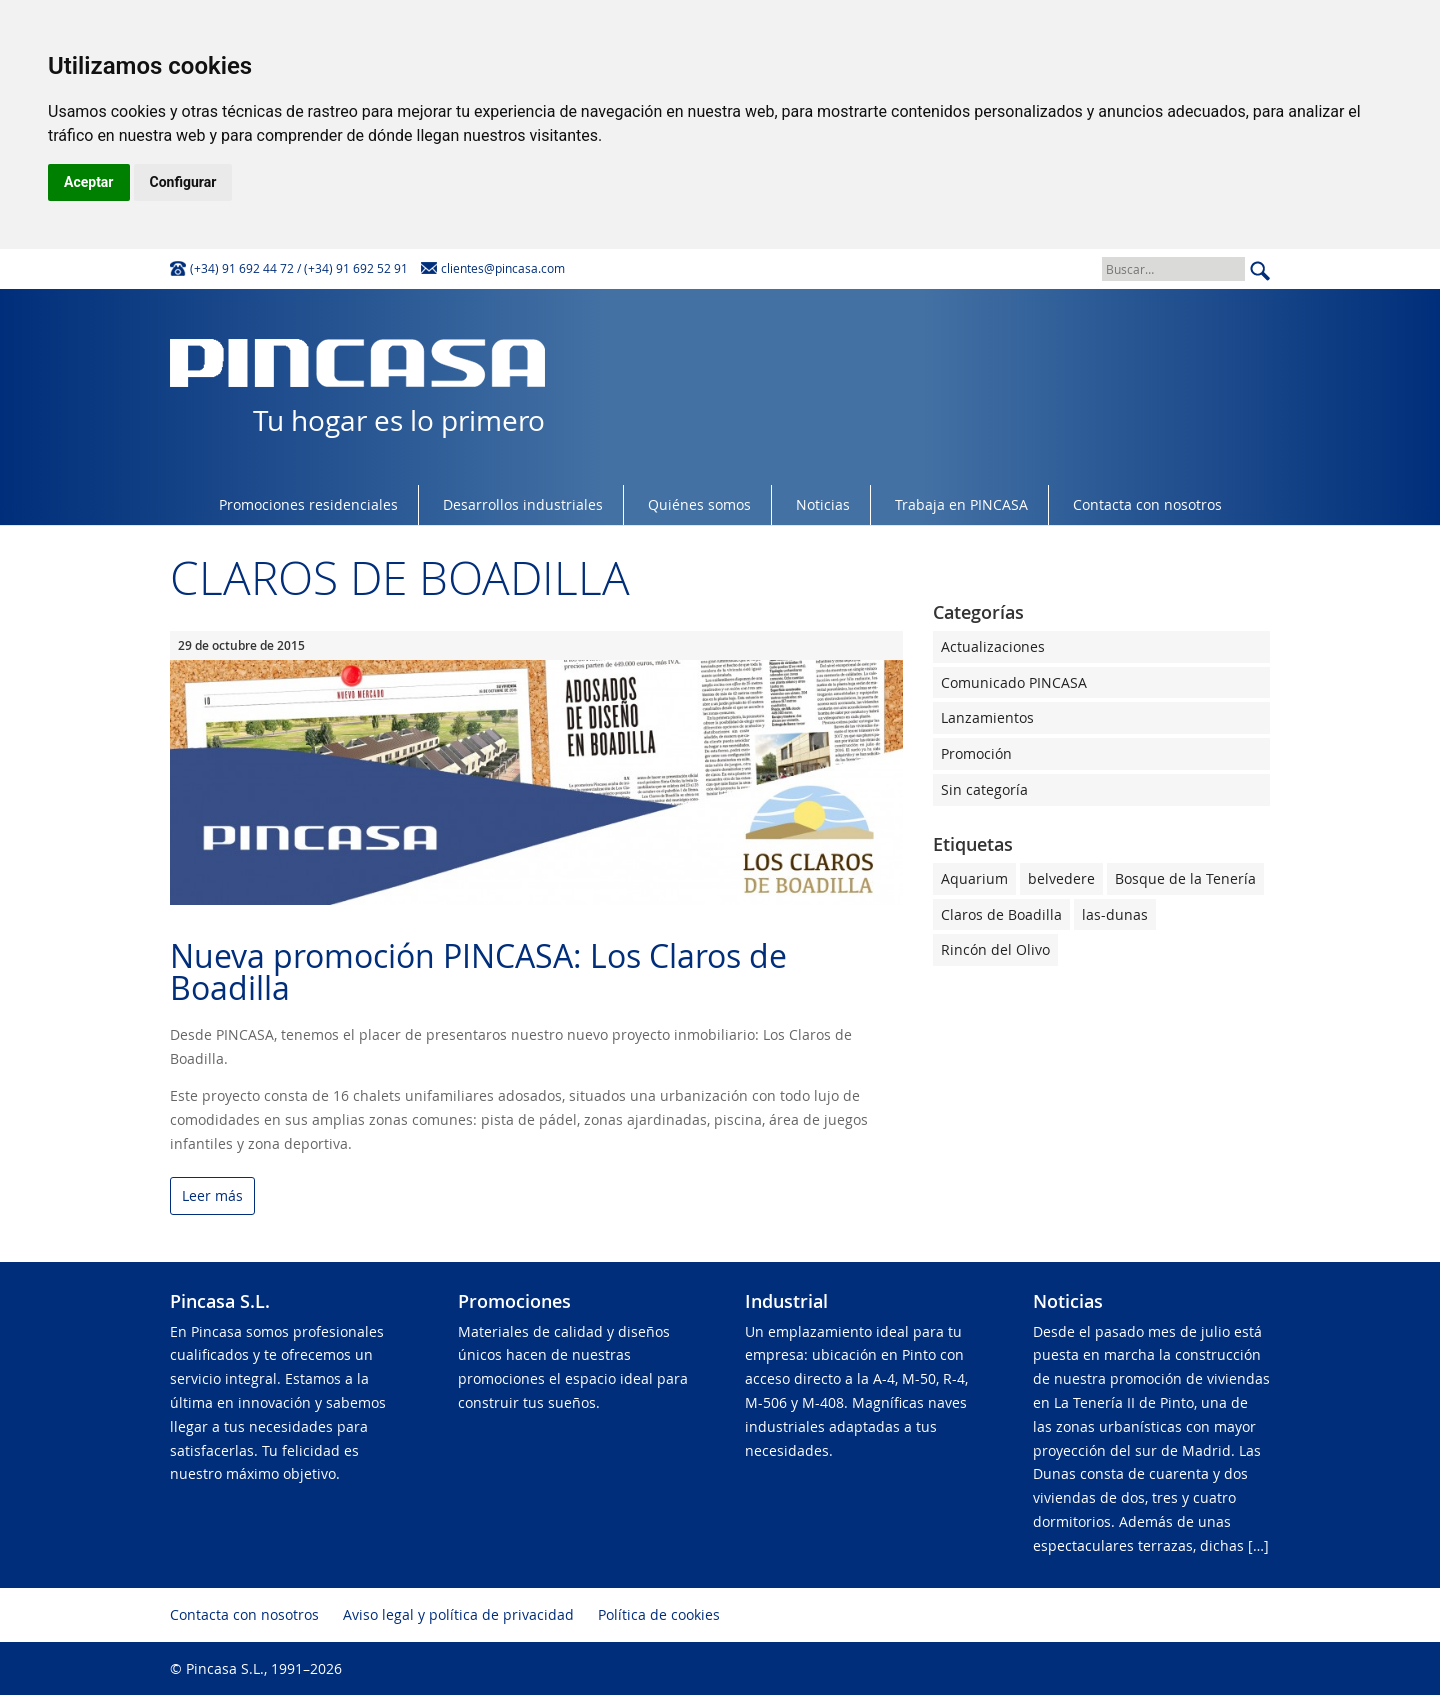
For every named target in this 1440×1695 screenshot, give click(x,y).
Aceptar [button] (89, 182)
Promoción (976, 753)
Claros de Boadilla (1001, 914)
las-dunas (1115, 914)
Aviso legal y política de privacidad (458, 1614)
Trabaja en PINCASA (961, 504)
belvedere (1061, 878)
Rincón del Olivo (995, 949)
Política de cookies (659, 1614)
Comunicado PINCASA (1014, 682)
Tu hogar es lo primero (357, 389)
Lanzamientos (987, 717)
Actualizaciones (993, 646)
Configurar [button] (183, 182)
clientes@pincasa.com (503, 268)
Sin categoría (984, 789)
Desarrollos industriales (523, 504)
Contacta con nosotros (1147, 504)
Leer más (212, 1196)
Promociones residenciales (308, 504)
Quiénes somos (699, 504)
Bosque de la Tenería (1185, 878)
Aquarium (974, 878)
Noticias (823, 504)
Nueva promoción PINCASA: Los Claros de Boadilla (478, 971)
